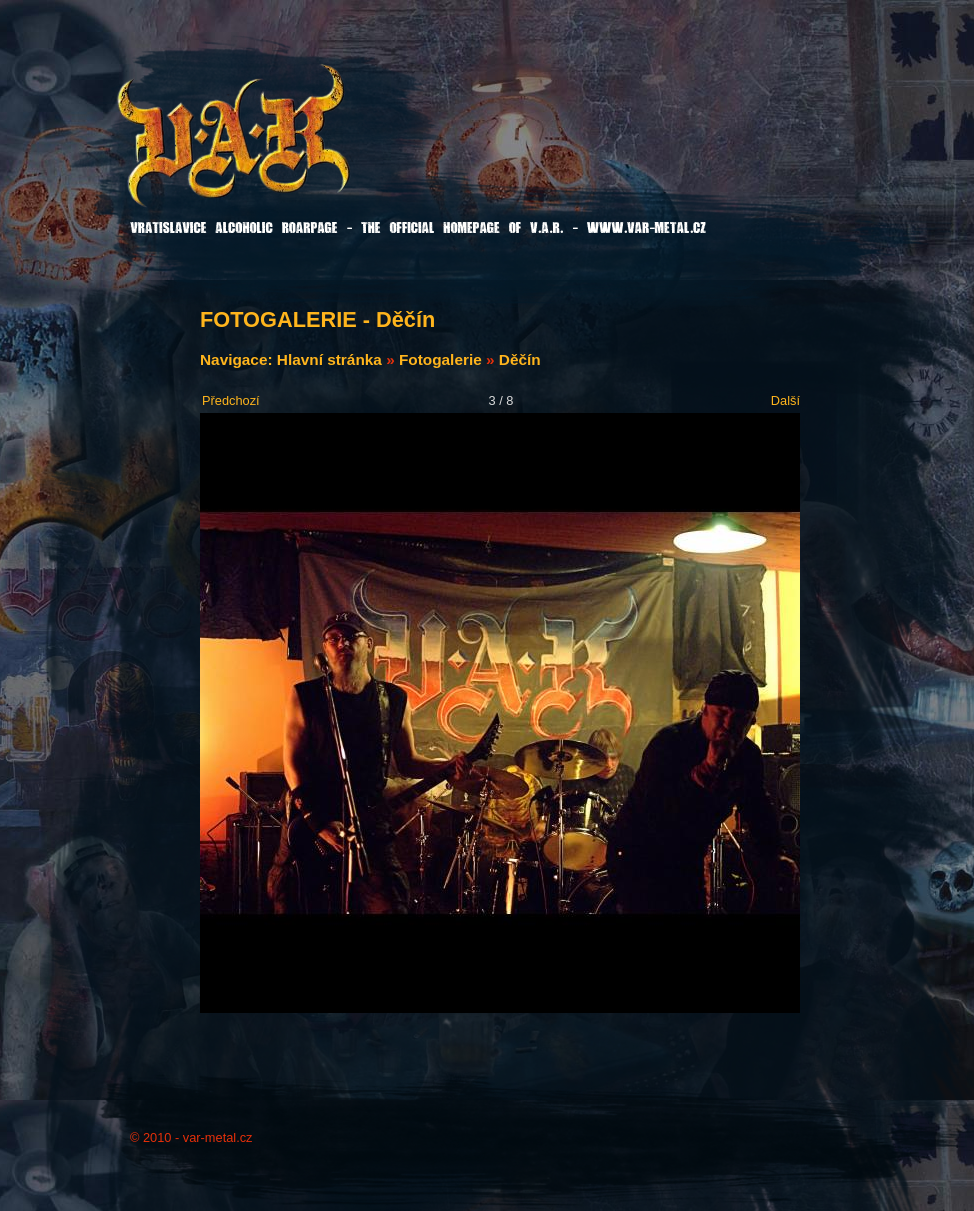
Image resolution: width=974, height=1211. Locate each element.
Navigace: (238, 359)
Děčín (520, 359)
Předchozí (231, 400)
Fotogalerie (440, 359)
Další (785, 400)
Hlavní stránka (329, 359)
